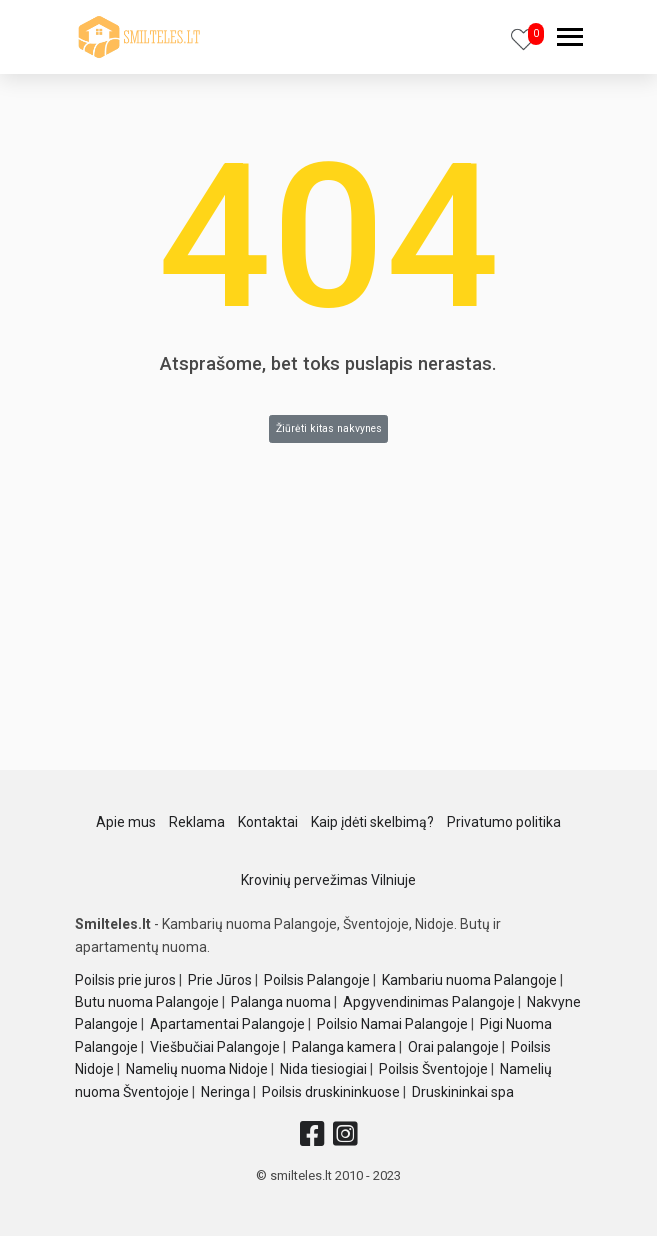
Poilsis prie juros (125, 980)
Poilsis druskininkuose (331, 1092)
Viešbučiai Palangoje (215, 1047)
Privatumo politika (504, 822)
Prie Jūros (220, 980)
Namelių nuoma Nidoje (197, 1069)
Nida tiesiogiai (323, 1069)
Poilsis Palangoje (317, 980)
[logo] (139, 37)
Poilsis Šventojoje (433, 1069)
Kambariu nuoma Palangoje (469, 980)
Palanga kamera (344, 1047)
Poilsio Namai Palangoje (392, 1024)
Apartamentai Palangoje (227, 1024)
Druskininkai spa (463, 1092)
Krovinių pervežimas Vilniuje (328, 880)
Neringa (225, 1092)
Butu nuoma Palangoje (147, 1002)
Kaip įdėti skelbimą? (372, 822)
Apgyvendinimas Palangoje (429, 1002)
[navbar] (570, 39)
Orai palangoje (453, 1047)
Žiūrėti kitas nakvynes (329, 428)
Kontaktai (268, 822)
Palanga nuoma (281, 1002)
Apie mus (126, 822)
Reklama (197, 822)
